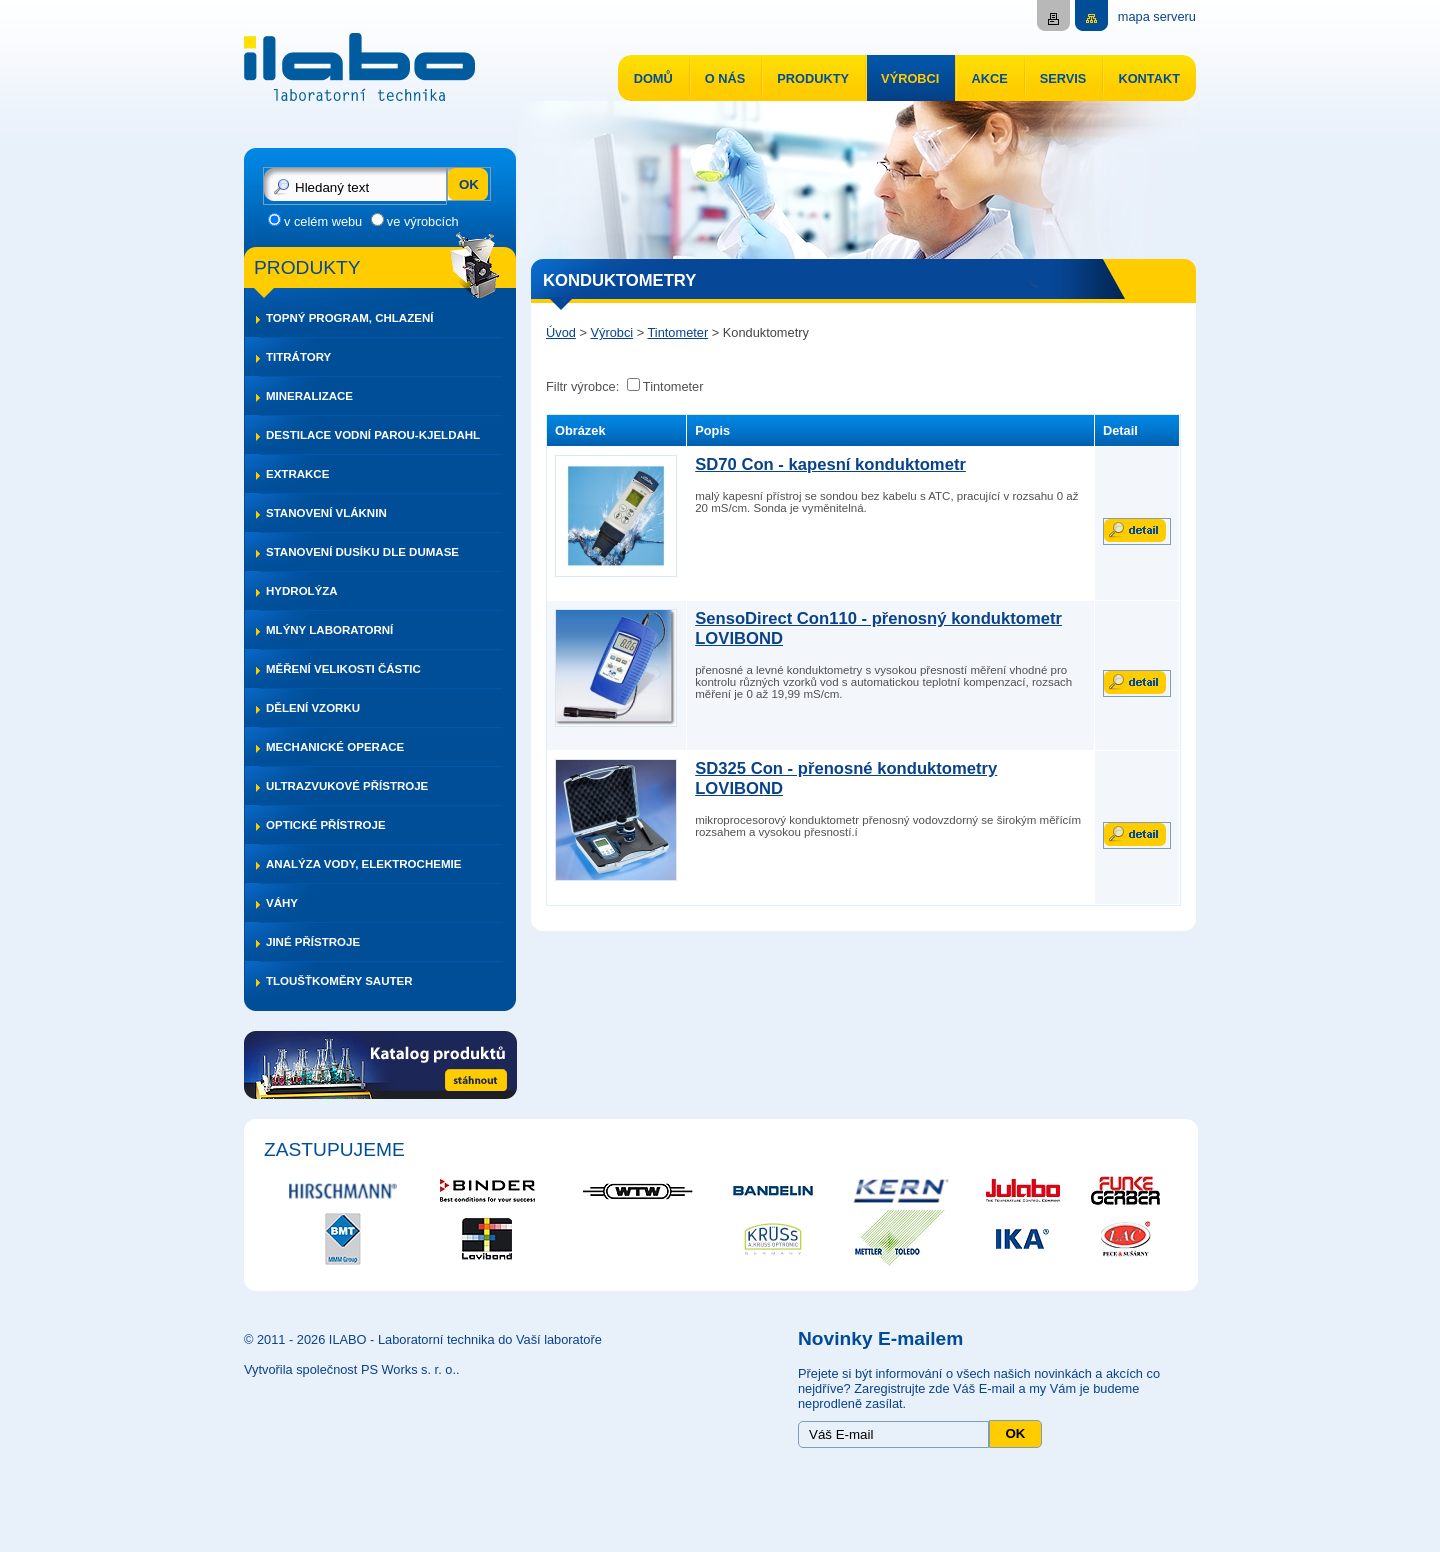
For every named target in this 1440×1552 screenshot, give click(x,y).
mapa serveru (1157, 16)
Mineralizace (309, 396)
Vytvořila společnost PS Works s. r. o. (350, 1369)
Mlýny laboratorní (329, 630)
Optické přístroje (326, 825)
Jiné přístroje (313, 942)
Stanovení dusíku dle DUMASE (362, 552)
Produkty (813, 78)
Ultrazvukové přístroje (347, 786)
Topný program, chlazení (349, 318)
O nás (725, 78)
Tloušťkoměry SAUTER (339, 981)
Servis (1063, 78)
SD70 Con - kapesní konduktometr (830, 464)
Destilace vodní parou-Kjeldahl (373, 435)
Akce (989, 78)
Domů (653, 78)
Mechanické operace (335, 747)
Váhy (282, 903)
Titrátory (298, 357)
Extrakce (297, 474)
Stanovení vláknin (326, 513)
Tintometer (678, 332)
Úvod (561, 332)
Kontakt (1149, 78)
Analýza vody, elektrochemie (363, 864)
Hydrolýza (302, 591)
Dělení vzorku (313, 708)
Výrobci (910, 78)
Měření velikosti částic (343, 669)
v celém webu (323, 221)
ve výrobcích (423, 221)
